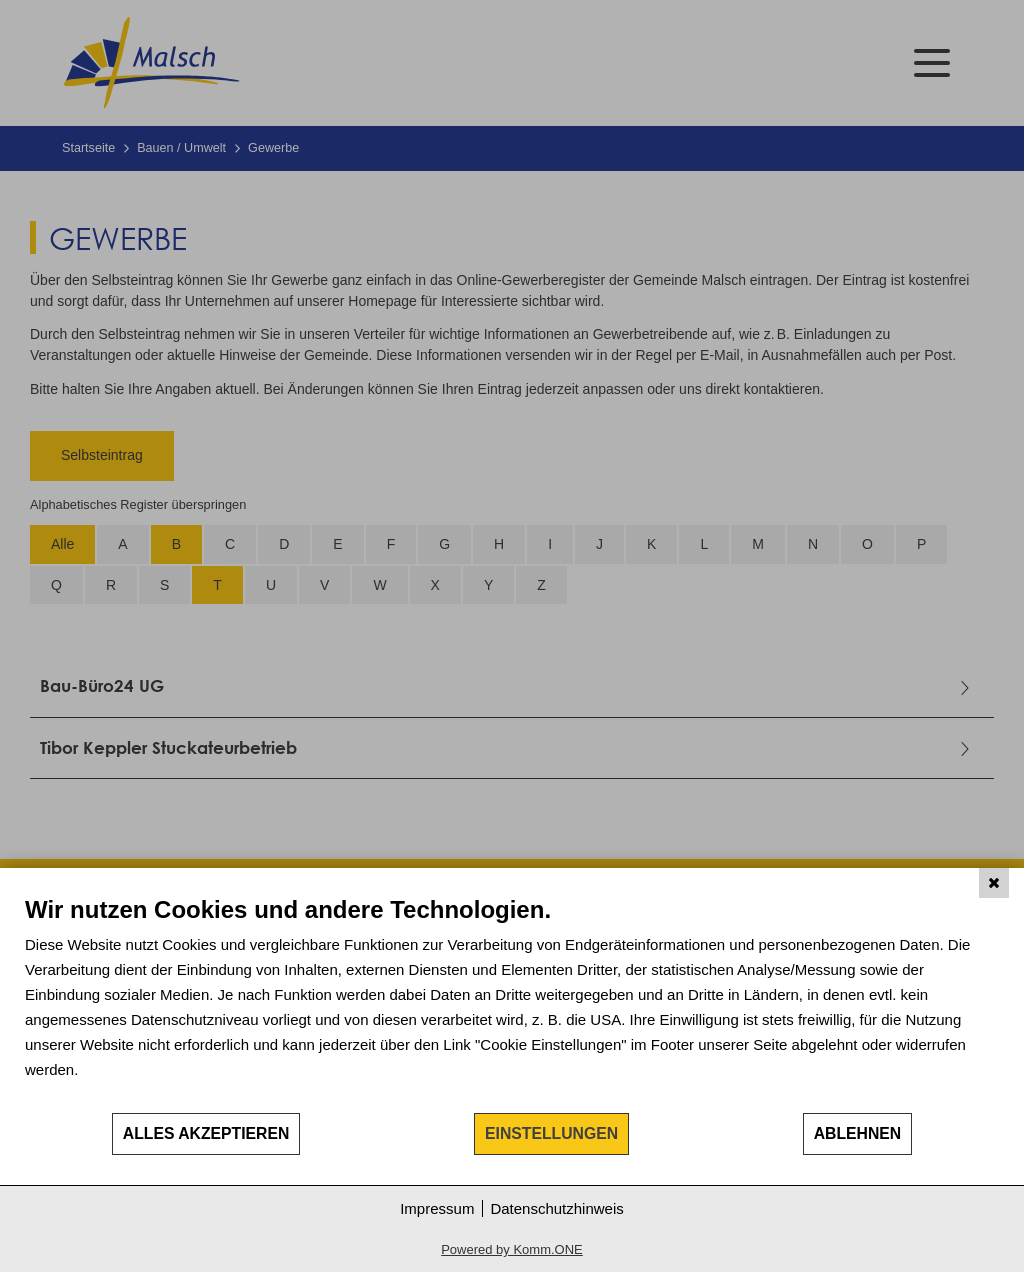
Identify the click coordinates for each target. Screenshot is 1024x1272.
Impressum (437, 1208)
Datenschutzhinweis (556, 1208)
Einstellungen (551, 1133)
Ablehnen (858, 1133)
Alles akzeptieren (206, 1133)
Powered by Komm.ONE (512, 1249)
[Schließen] (994, 883)
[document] (512, 1003)
